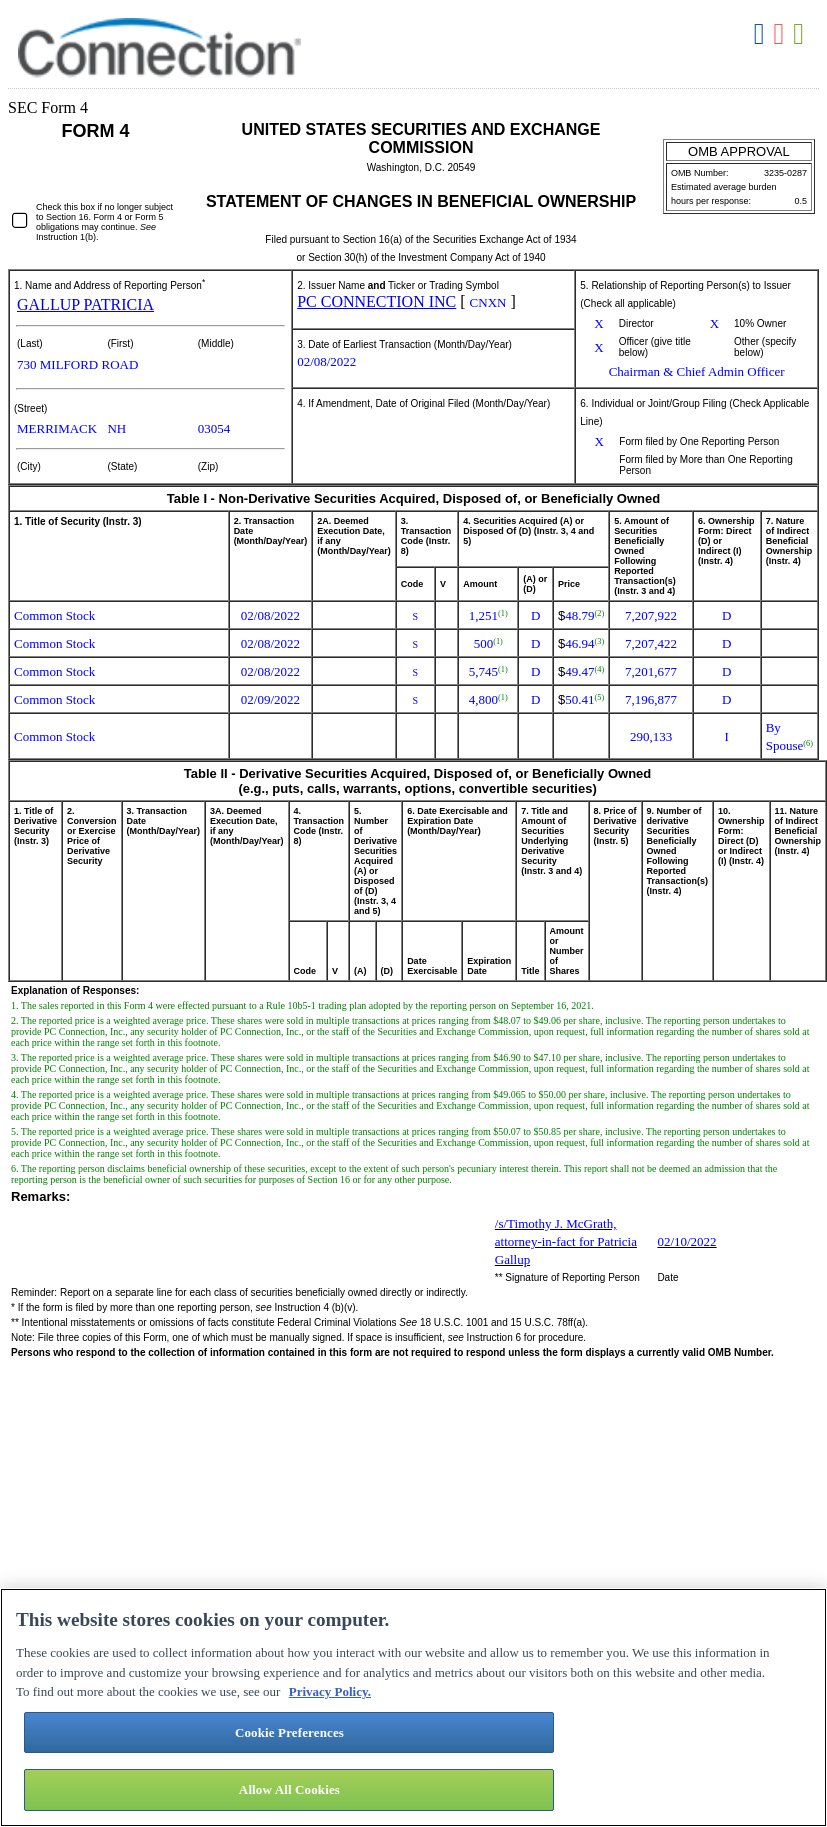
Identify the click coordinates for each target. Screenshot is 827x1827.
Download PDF (781, 34)
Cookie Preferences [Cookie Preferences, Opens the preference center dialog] (289, 1732)
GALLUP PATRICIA (85, 304)
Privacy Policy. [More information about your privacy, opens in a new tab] (330, 1691)
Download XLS (801, 34)
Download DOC (762, 34)
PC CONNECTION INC (376, 301)
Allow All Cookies (289, 1789)
